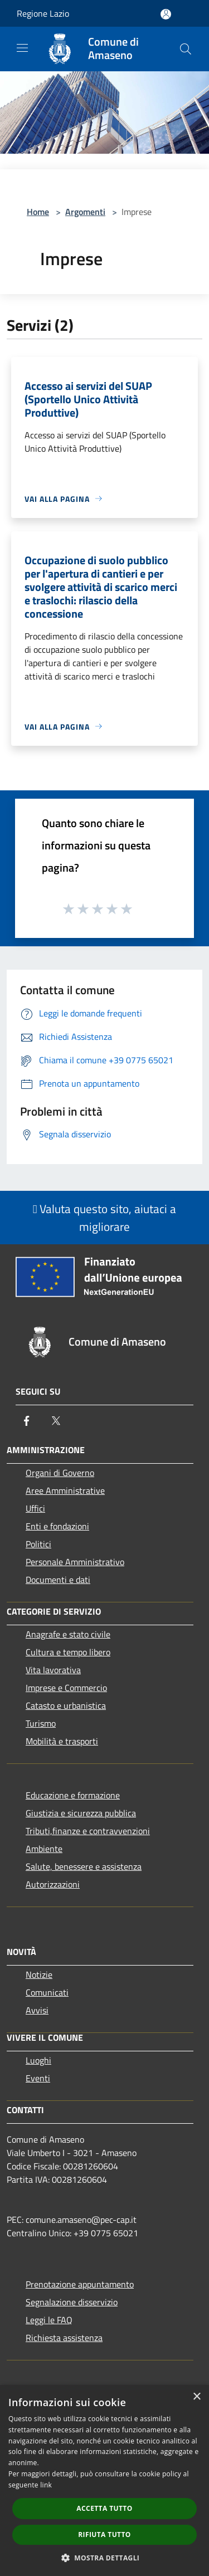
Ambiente (44, 1848)
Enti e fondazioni (57, 1526)
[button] (105, 2557)
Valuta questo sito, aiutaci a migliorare (105, 1217)
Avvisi (37, 2010)
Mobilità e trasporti (62, 1741)
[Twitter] (56, 1421)
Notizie (39, 1974)
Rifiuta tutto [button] (104, 2534)
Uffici (35, 1508)
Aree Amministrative (65, 1490)
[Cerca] (185, 49)
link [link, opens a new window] (46, 2485)
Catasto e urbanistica (66, 1705)
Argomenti (85, 211)
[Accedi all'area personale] (166, 14)
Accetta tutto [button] (104, 2508)
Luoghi (38, 2060)
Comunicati (47, 1992)
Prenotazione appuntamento (80, 2284)
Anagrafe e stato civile (68, 1634)
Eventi (38, 2078)
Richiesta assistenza (64, 2337)
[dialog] (104, 2480)
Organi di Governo (60, 1472)
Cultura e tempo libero (68, 1652)
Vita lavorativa (53, 1669)
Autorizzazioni (53, 1884)
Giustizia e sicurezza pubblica (81, 1813)
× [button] (196, 2397)
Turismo (41, 1723)
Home (38, 211)
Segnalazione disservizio (72, 2302)
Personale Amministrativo (75, 1561)
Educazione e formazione (73, 1795)
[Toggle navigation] (22, 48)
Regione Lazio (43, 13)
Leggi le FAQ (49, 2319)
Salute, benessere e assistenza (84, 1866)
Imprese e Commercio (66, 1687)
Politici (38, 1544)
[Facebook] (27, 1421)
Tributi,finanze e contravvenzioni (88, 1830)
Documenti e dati (58, 1579)
